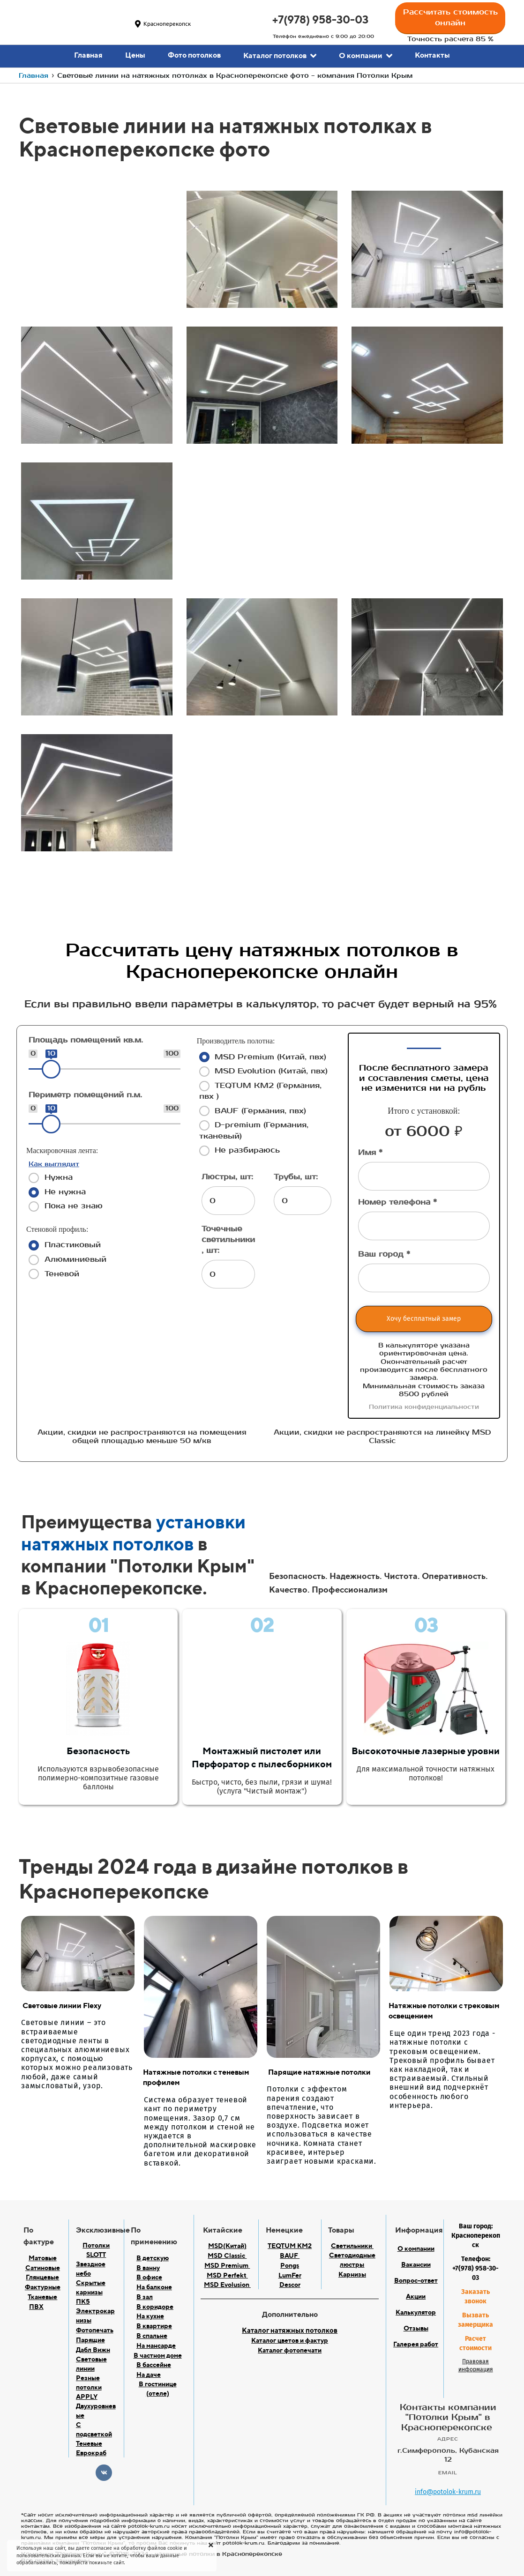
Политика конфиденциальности (424, 1407)
